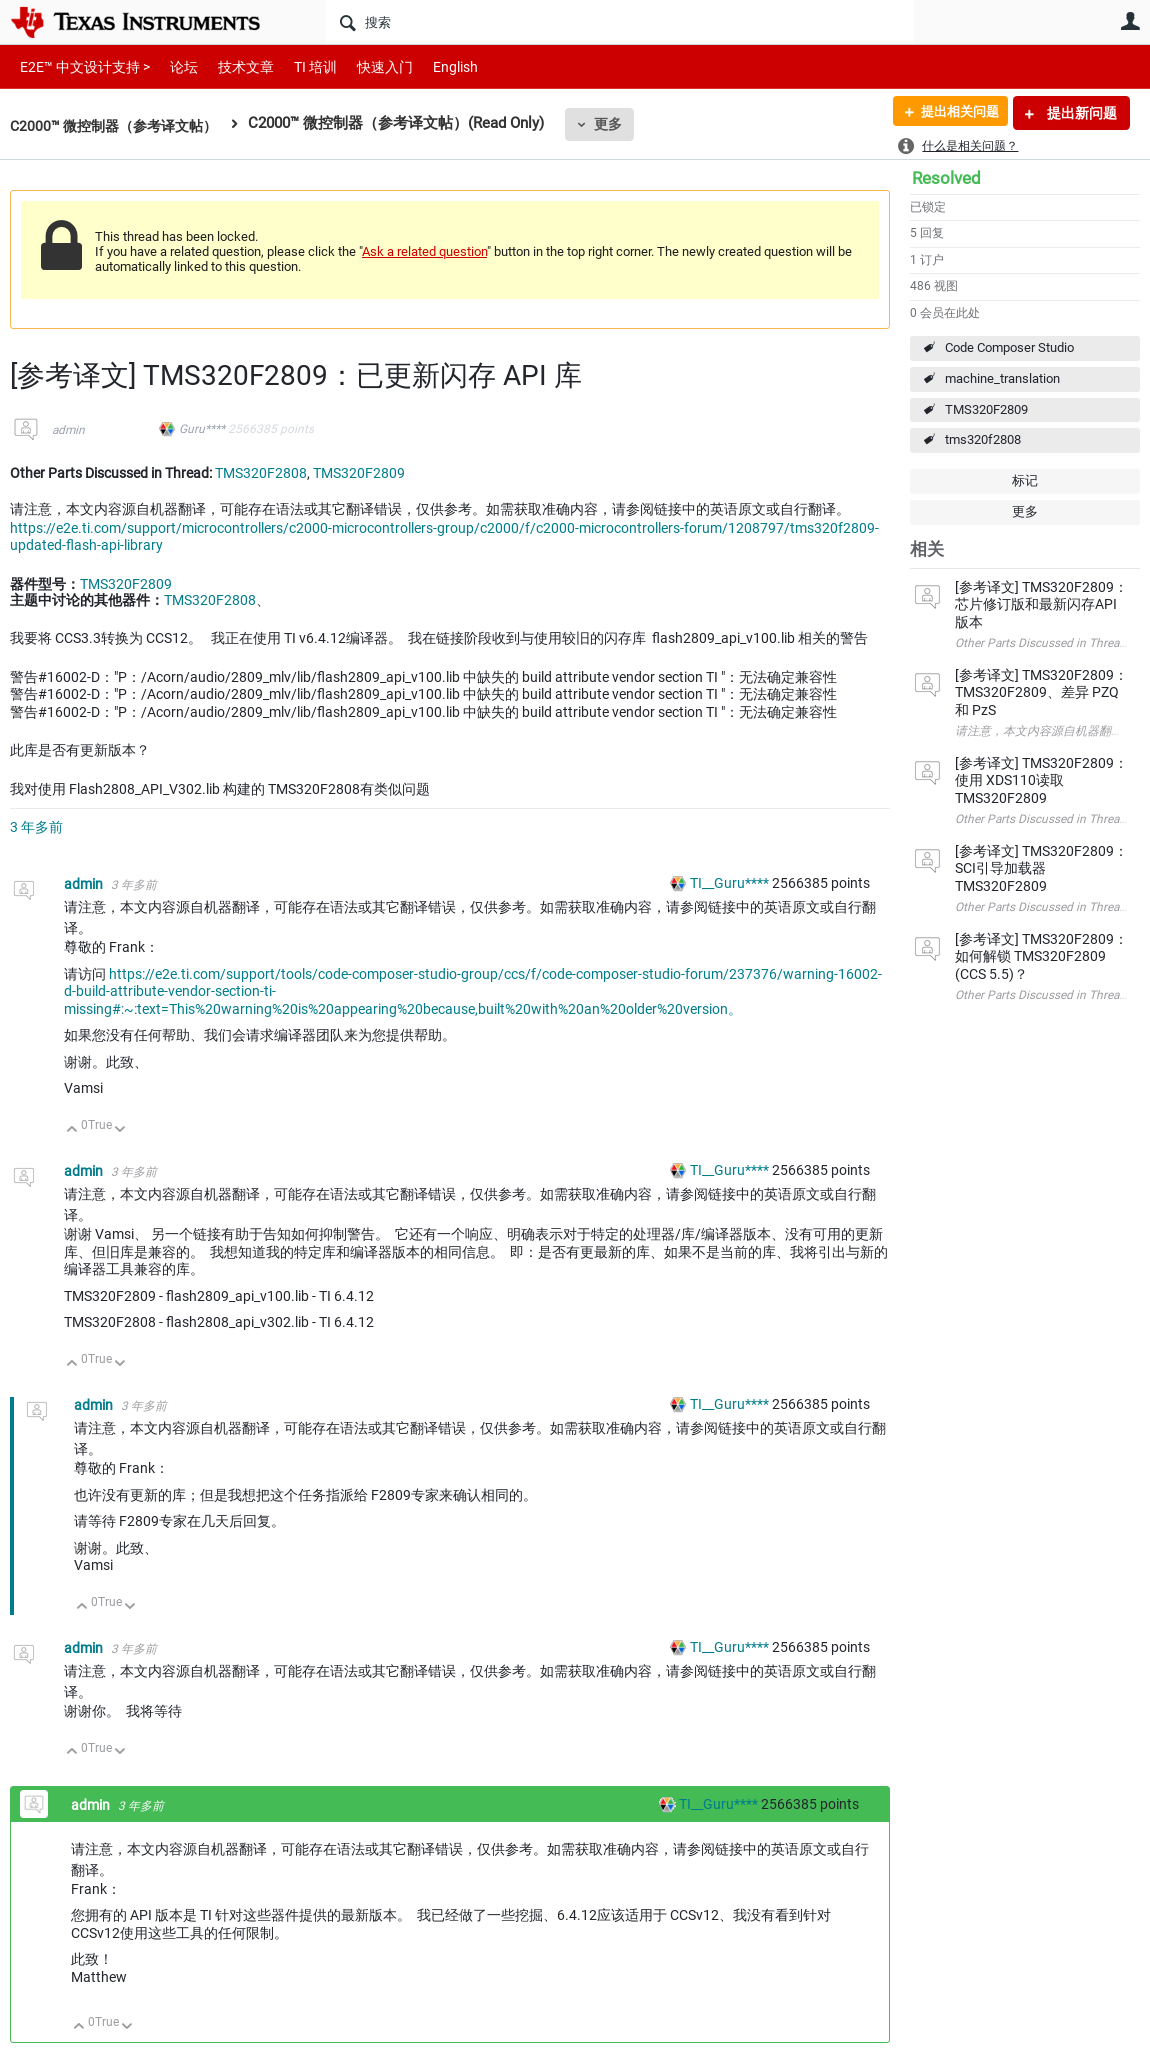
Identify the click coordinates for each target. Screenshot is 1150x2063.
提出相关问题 (953, 113)
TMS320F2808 (261, 473)
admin (68, 430)
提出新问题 (1080, 113)
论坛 (173, 66)
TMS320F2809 (986, 409)
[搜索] (619, 22)
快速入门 (365, 66)
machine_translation (1002, 378)
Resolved (946, 178)
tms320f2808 (983, 439)
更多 (621, 124)
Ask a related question (424, 251)
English (431, 66)
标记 (1025, 480)
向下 (120, 1130)
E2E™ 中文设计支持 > (80, 66)
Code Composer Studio (1009, 347)
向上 (72, 1130)
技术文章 (232, 66)
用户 (1130, 21)
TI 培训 (298, 66)
